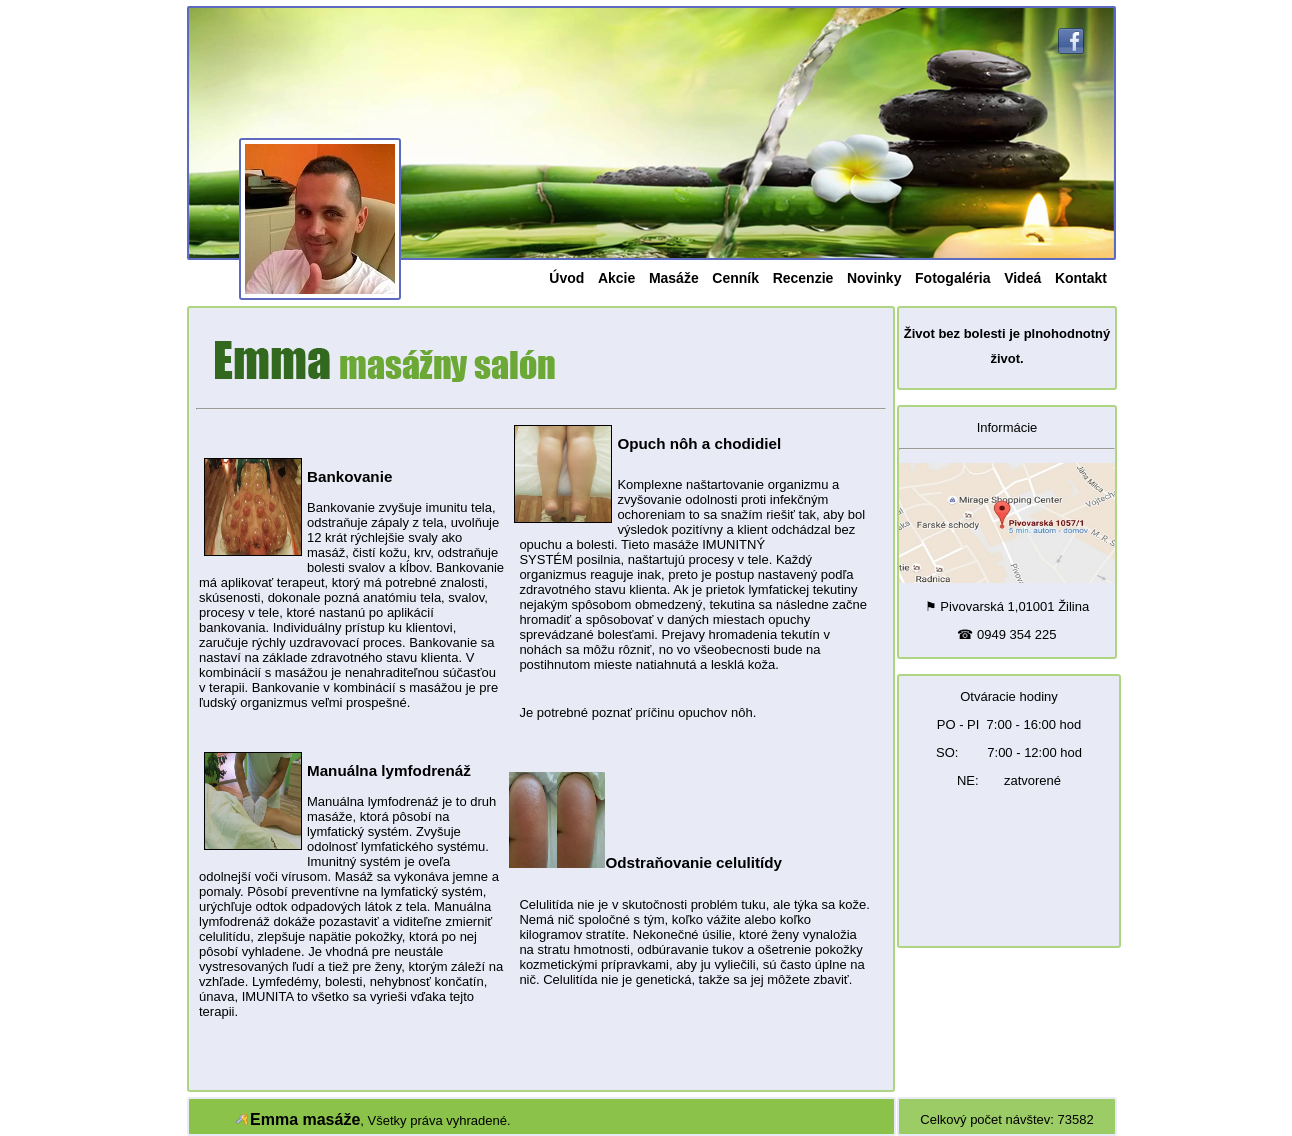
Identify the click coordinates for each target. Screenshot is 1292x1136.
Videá (1022, 278)
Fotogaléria (952, 278)
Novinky (874, 278)
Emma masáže (305, 1119)
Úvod (566, 278)
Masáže (674, 278)
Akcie (616, 278)
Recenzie (803, 278)
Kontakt (1081, 278)
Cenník (735, 278)
